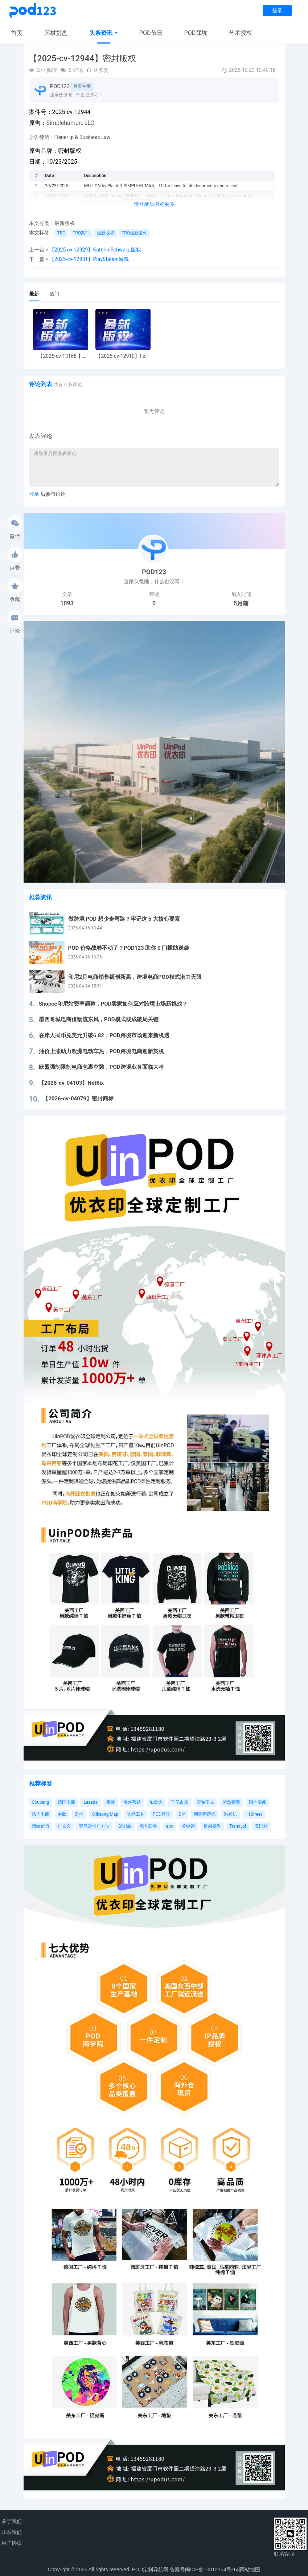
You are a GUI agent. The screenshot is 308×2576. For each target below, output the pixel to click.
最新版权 (64, 223)
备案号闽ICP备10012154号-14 (204, 2569)
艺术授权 (240, 32)
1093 (67, 603)
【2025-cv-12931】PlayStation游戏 (89, 259)
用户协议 (11, 2543)
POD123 (60, 86)
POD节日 (151, 32)
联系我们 (11, 2532)
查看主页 (82, 86)
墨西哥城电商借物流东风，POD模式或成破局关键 (99, 1019)
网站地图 (250, 2569)
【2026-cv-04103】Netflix (71, 1083)
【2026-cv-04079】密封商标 (78, 1098)
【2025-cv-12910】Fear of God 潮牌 (122, 356)
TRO (61, 233)
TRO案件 (81, 233)
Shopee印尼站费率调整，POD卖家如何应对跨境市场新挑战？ (113, 1004)
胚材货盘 (55, 32)
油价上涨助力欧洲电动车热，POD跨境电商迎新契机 (101, 1051)
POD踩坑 (196, 32)
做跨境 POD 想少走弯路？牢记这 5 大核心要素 (124, 919)
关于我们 (11, 2521)
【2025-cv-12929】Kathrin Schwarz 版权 (95, 250)
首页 (16, 32)
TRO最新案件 (134, 233)
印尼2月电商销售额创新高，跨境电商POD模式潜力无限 (135, 977)
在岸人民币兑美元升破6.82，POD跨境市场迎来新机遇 (104, 1035)
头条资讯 (103, 32)
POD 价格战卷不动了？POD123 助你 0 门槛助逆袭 (128, 948)
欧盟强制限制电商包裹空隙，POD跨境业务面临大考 (101, 1067)
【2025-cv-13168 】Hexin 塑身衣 (60, 356)
